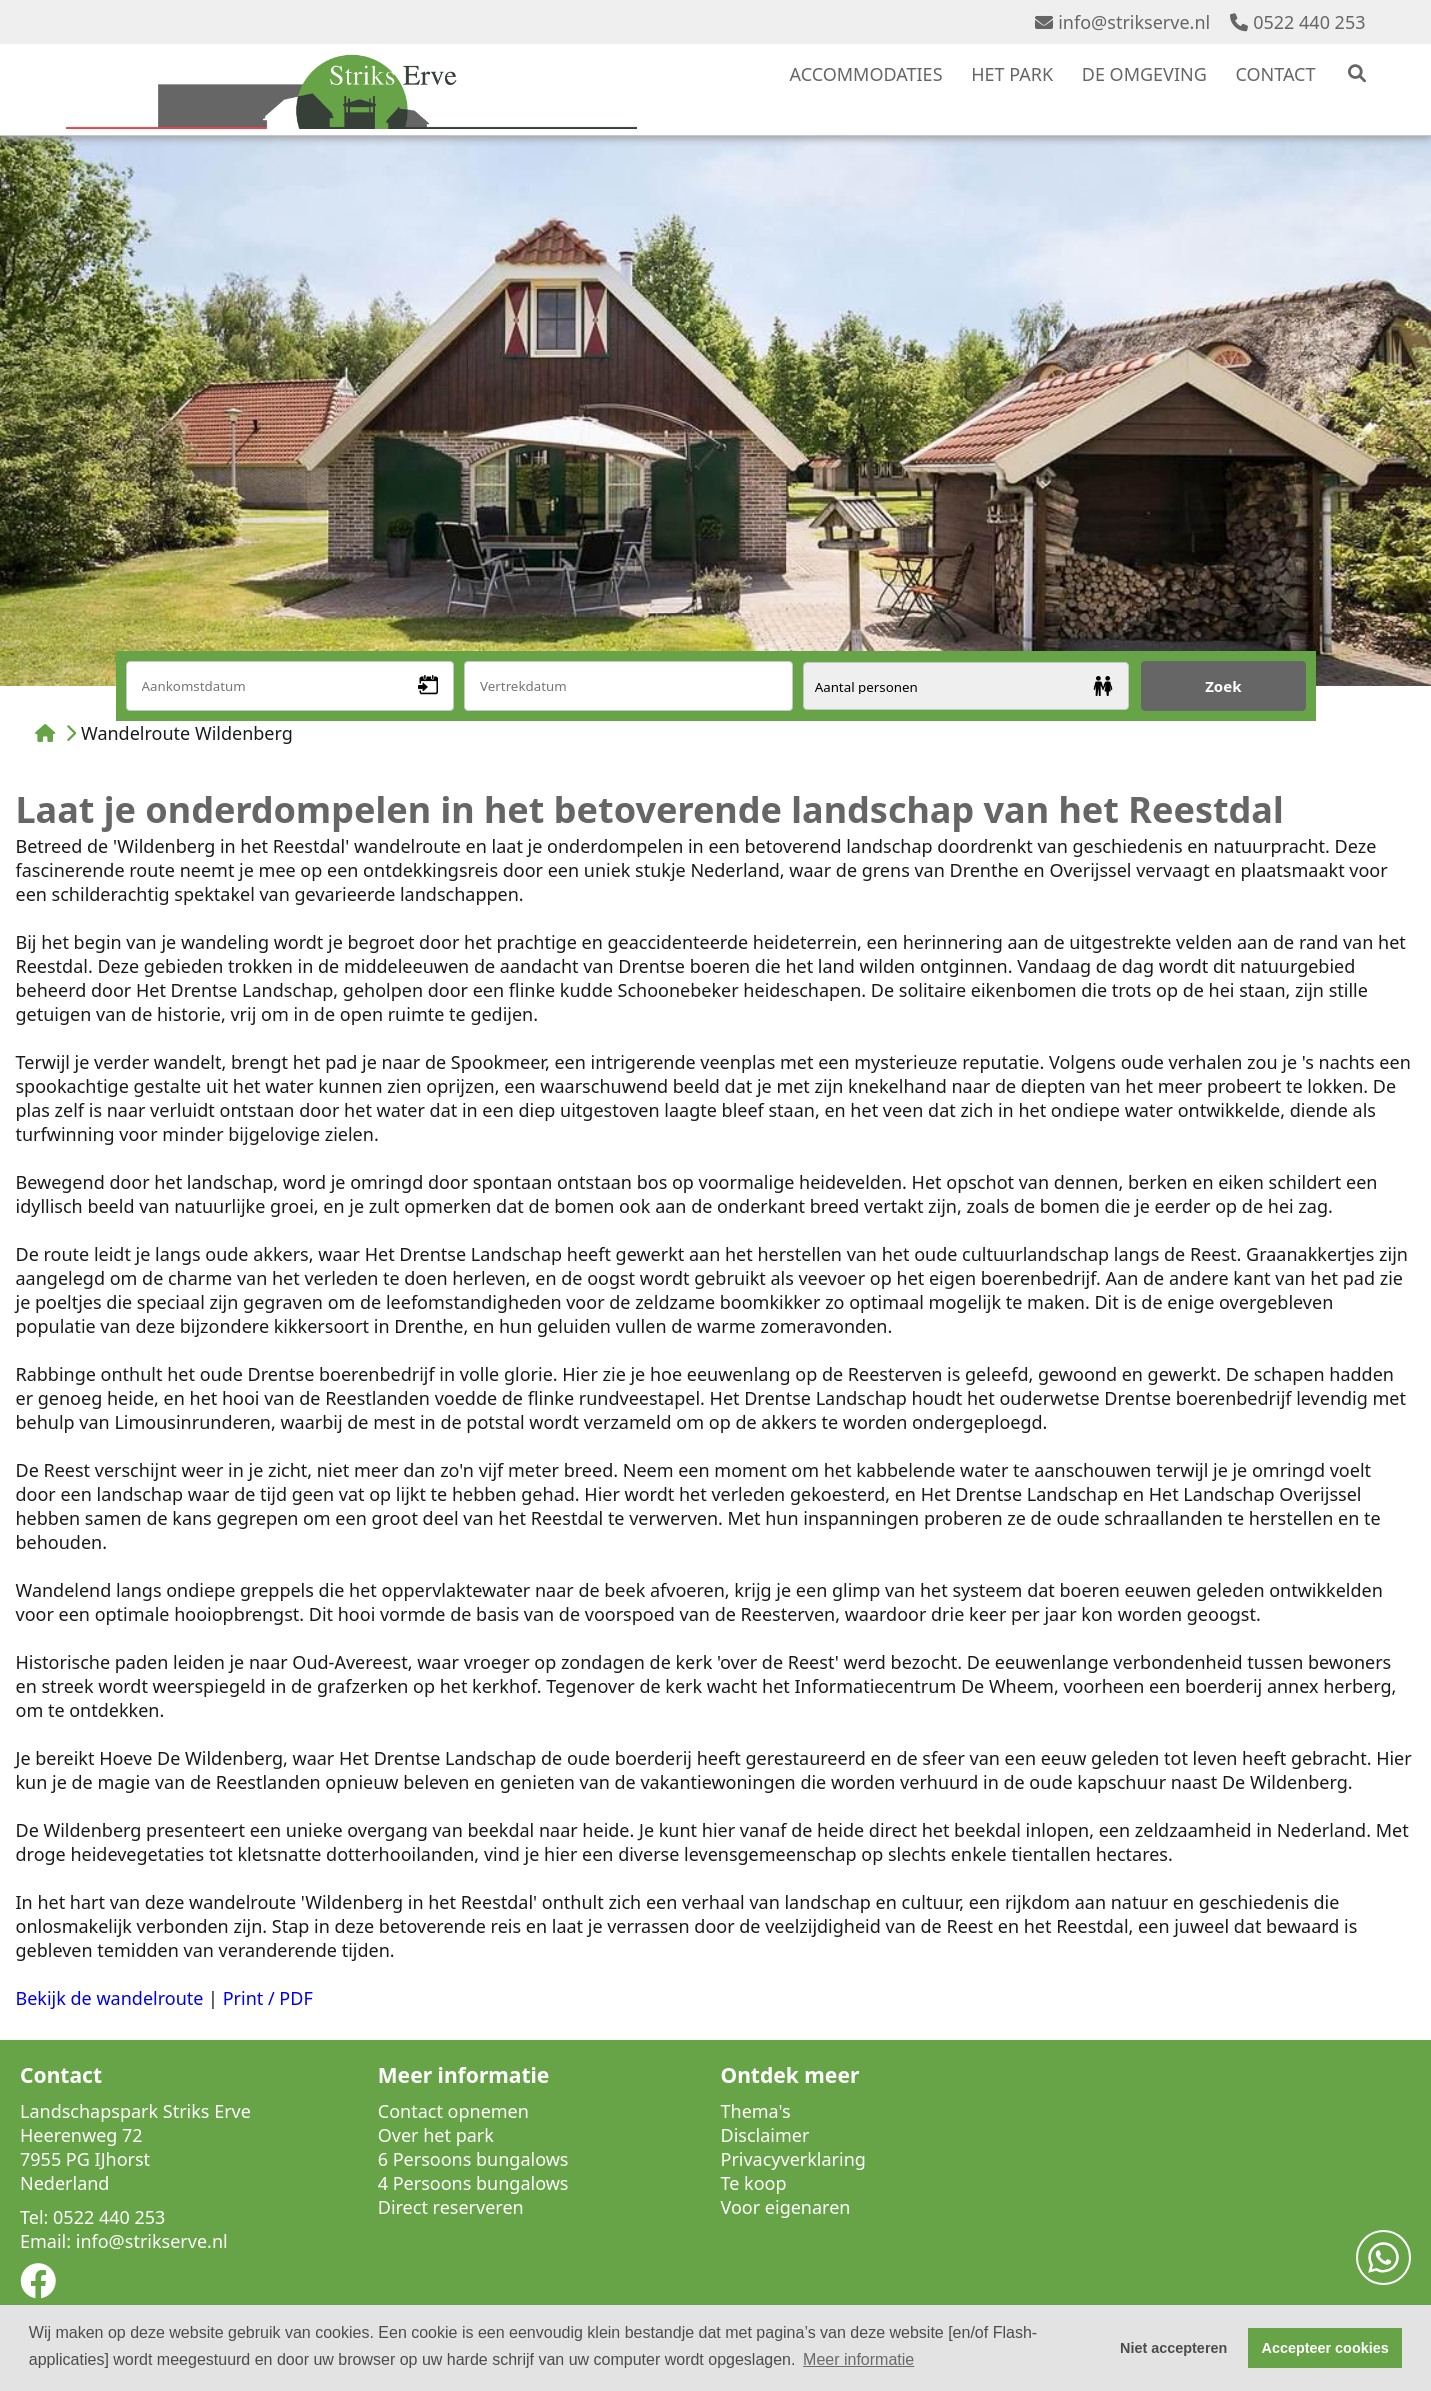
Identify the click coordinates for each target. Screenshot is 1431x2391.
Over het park (436, 2135)
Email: (45, 2241)
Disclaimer (765, 2135)
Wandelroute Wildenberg (187, 733)
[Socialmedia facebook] (38, 2287)
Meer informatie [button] (858, 2359)
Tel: (34, 2217)
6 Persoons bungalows (473, 2159)
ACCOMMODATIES (866, 74)
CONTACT (1275, 74)
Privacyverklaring (793, 2159)
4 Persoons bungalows (473, 2183)
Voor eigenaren (786, 2207)
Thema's (756, 2111)
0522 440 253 (1297, 22)
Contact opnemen (453, 2111)
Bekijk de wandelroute (110, 1998)
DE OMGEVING (1144, 74)
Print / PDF (268, 1998)
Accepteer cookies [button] (1325, 2348)
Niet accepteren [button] (1173, 2348)
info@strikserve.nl (1122, 22)
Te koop (754, 2183)
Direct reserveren (451, 2207)
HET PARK (1012, 74)
